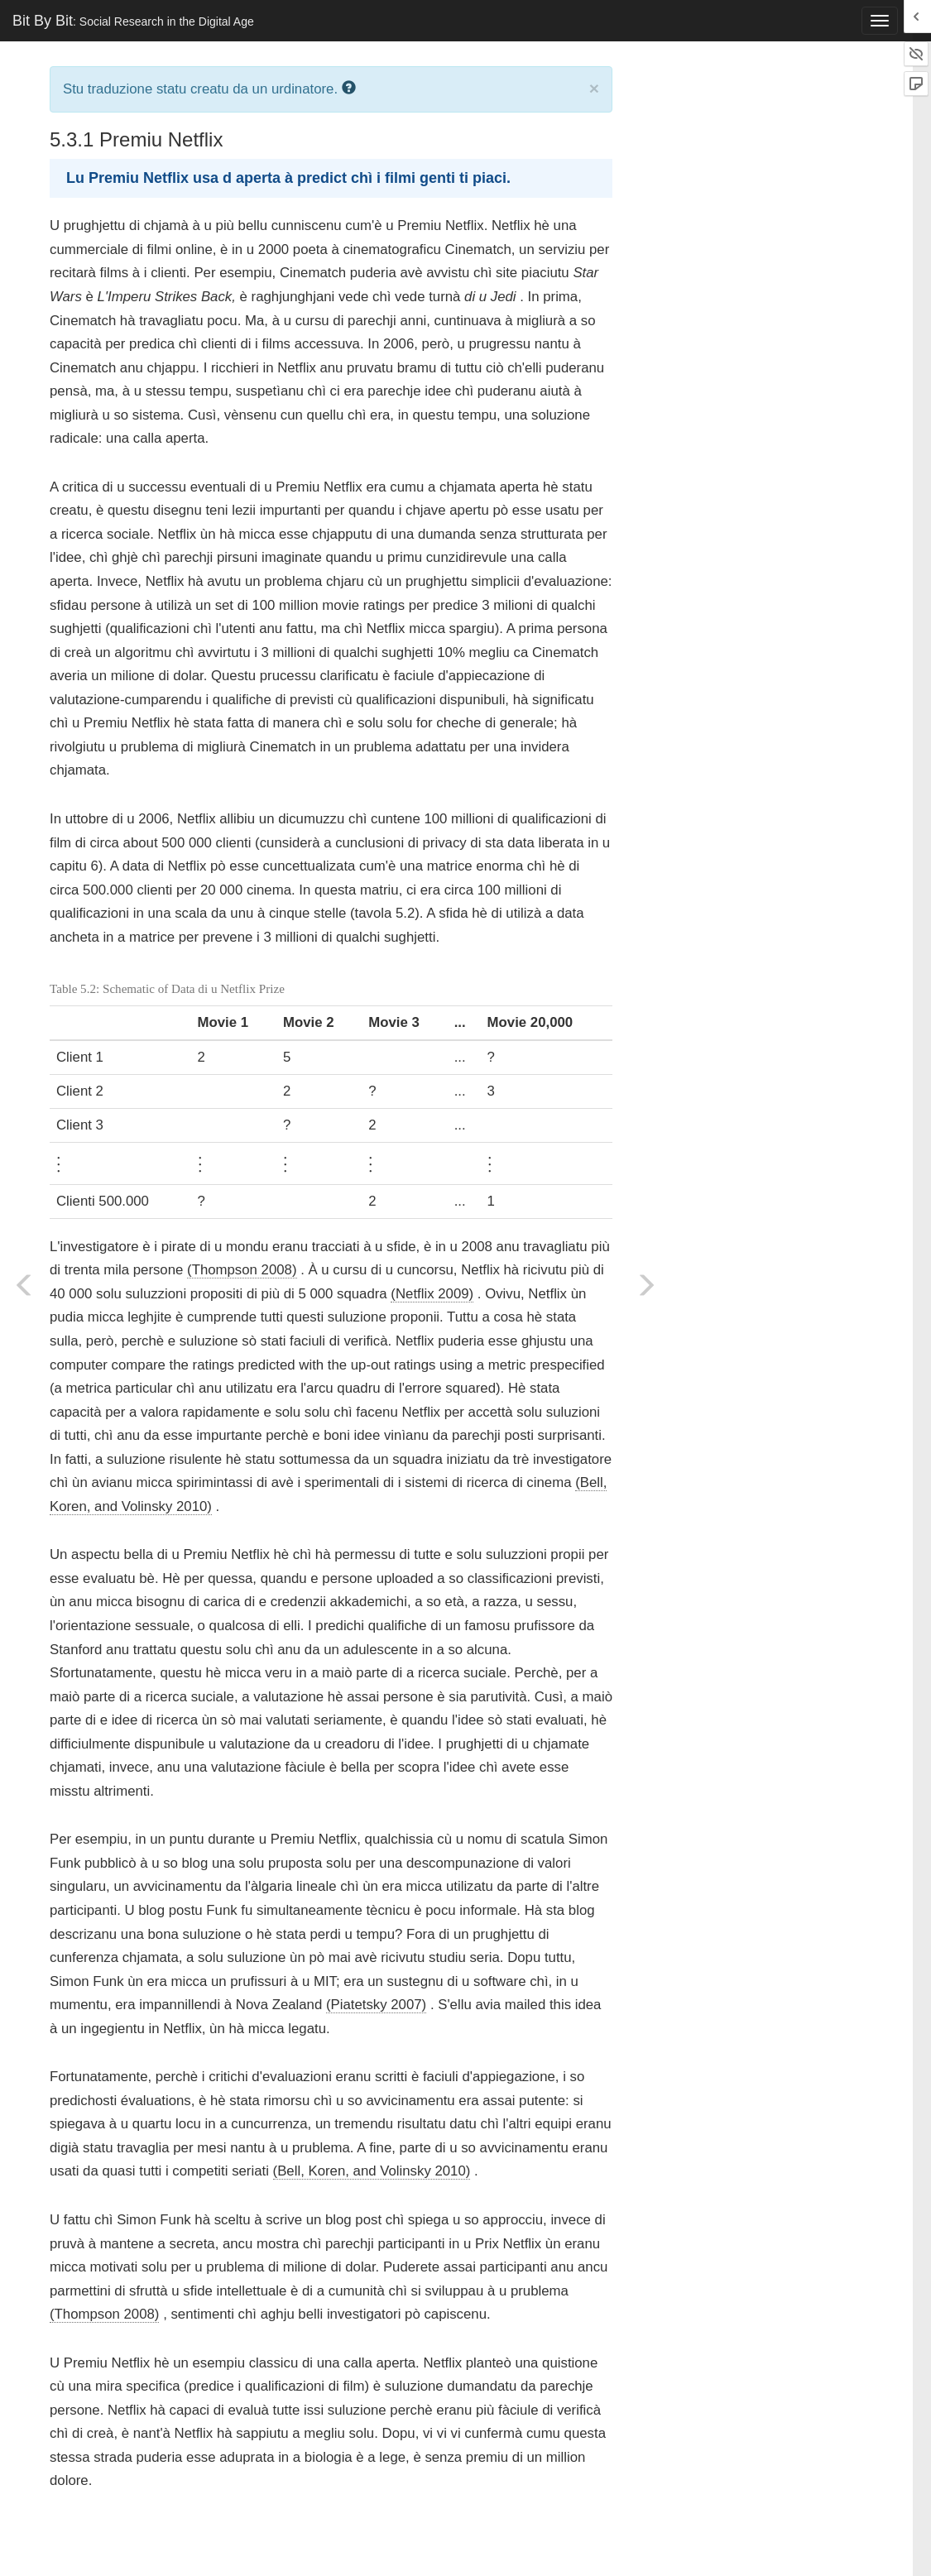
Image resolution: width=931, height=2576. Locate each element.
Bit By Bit (133, 20)
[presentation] (58, 1161)
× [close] (594, 88)
